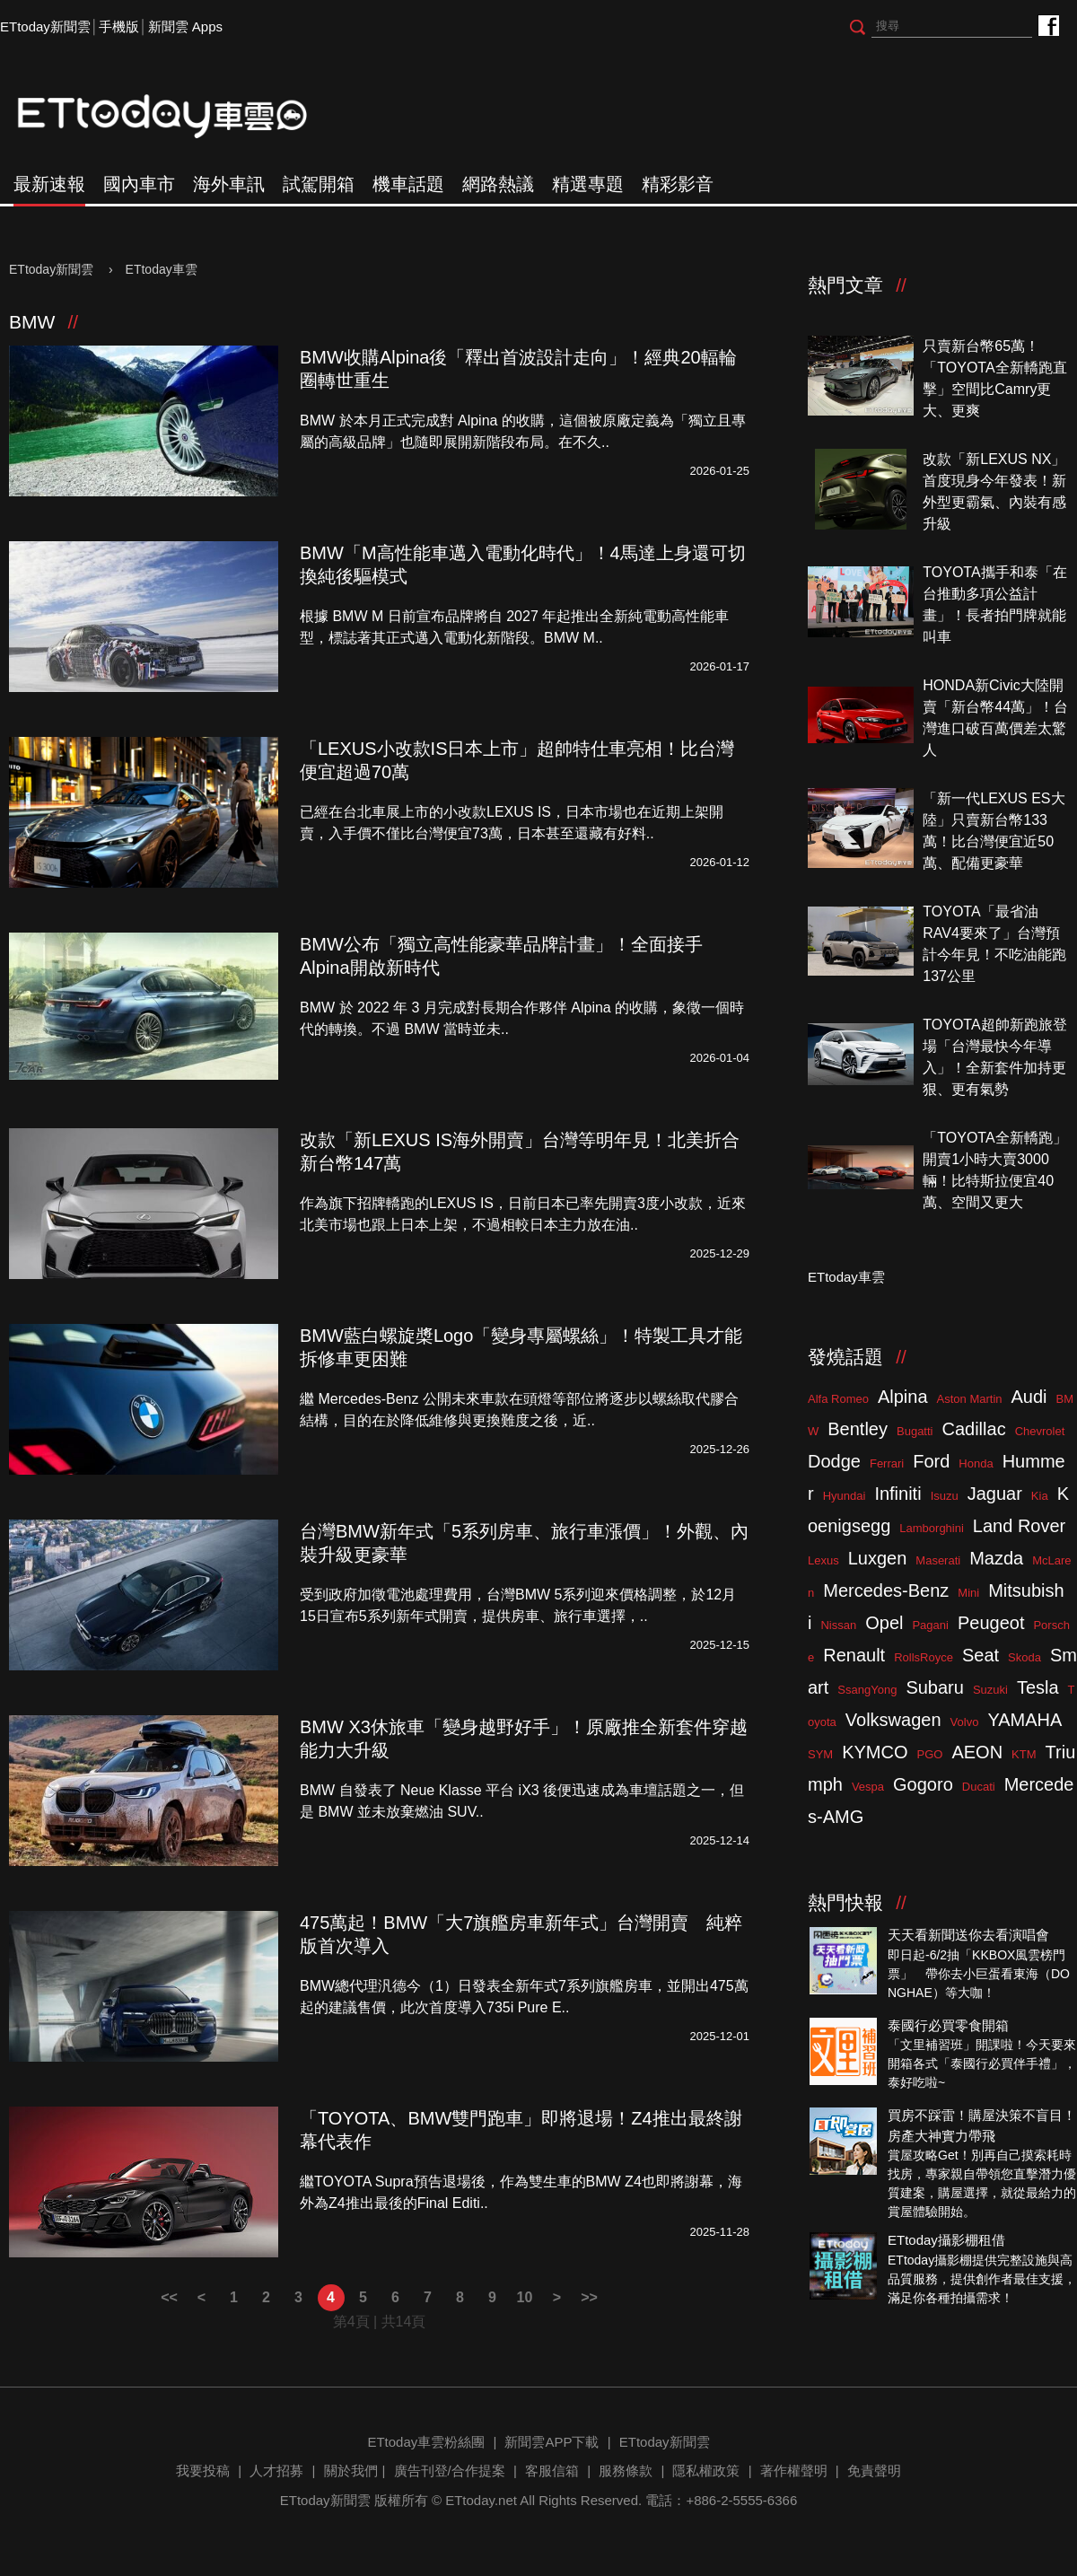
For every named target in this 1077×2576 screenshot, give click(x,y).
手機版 (119, 26)
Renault (854, 1655)
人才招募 (276, 2470)
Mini (968, 1592)
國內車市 (139, 184)
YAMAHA (1024, 1720)
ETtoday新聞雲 (45, 26)
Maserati (937, 1560)
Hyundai (844, 1496)
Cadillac (973, 1429)
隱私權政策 (706, 2470)
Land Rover (1019, 1526)
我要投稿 (203, 2470)
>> (589, 2297)
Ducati (978, 1786)
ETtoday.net (481, 2500)
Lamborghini (931, 1528)
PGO (930, 1754)
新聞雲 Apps (185, 26)
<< (169, 2297)
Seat (980, 1655)
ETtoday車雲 (179, 117)
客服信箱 (552, 2470)
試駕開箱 (319, 184)
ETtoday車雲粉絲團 (1048, 24)
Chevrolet (1040, 1431)
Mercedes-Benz (886, 1590)
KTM (1023, 1754)
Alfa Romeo (838, 1399)
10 (525, 2297)
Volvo (964, 1722)
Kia (1039, 1496)
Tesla (1038, 1687)
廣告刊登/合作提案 (449, 2470)
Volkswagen (893, 1720)
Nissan (838, 1625)
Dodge (834, 1461)
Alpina (903, 1396)
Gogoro (923, 1784)
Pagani (930, 1625)
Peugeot (991, 1623)
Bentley (857, 1429)
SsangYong (867, 1689)
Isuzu (945, 1496)
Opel (884, 1623)
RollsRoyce (923, 1657)
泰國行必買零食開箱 (948, 2025)
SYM (820, 1754)
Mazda (996, 1558)
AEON (977, 1752)
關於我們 (351, 2470)
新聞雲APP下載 (551, 2441)
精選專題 (588, 184)
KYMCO (874, 1752)
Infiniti (897, 1493)
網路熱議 (498, 184)
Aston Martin (970, 1399)
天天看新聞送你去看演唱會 (968, 1934)
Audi (1029, 1396)
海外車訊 (229, 184)
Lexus (823, 1560)
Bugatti (915, 1431)
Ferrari (887, 1463)
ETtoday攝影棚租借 (946, 2239)
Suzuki (990, 1689)
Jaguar (995, 1493)
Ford (931, 1461)
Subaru (935, 1687)
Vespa (868, 1786)
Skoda (1024, 1657)
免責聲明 (874, 2470)
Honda (976, 1463)
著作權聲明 (793, 2470)
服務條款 (625, 2470)
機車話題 (408, 184)
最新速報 (49, 184)
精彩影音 (678, 184)
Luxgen (877, 1558)
